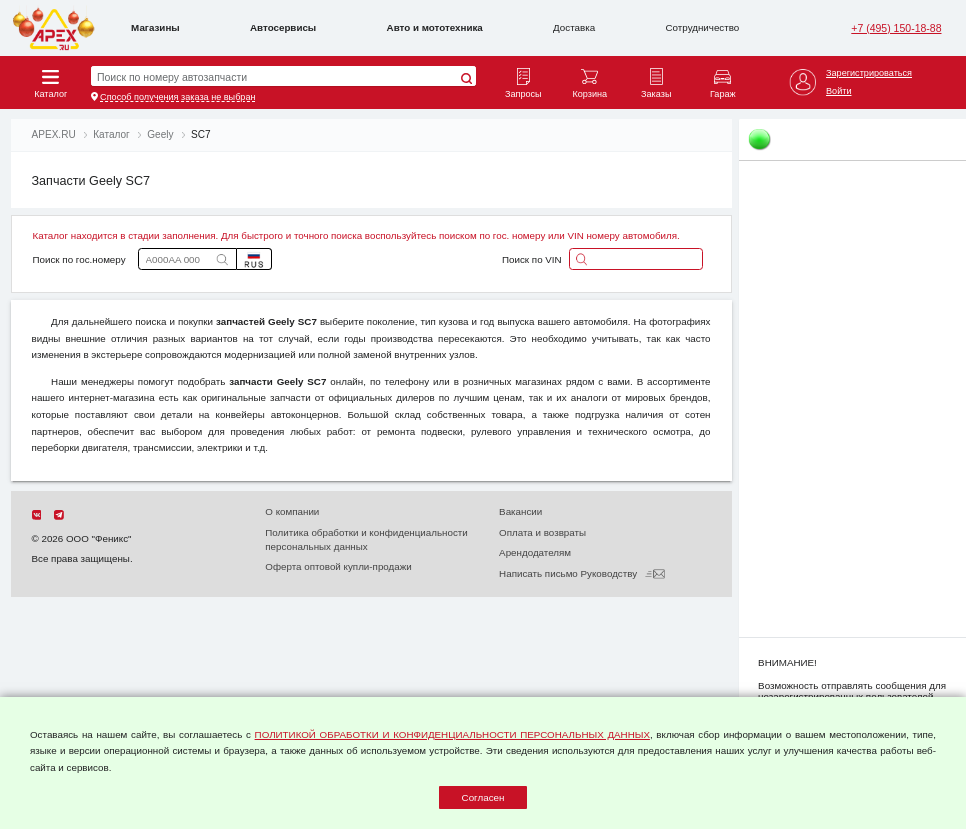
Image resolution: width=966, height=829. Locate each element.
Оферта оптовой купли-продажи (338, 566)
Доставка (574, 27)
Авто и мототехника (435, 27)
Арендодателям (535, 552)
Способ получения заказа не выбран (177, 97)
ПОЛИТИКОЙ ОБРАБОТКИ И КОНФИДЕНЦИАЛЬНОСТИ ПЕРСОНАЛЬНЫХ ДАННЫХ (452, 734)
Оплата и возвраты (542, 532)
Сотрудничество (703, 27)
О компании (292, 511)
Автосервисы (283, 27)
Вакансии (520, 511)
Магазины (155, 27)
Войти (838, 91)
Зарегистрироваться (869, 73)
